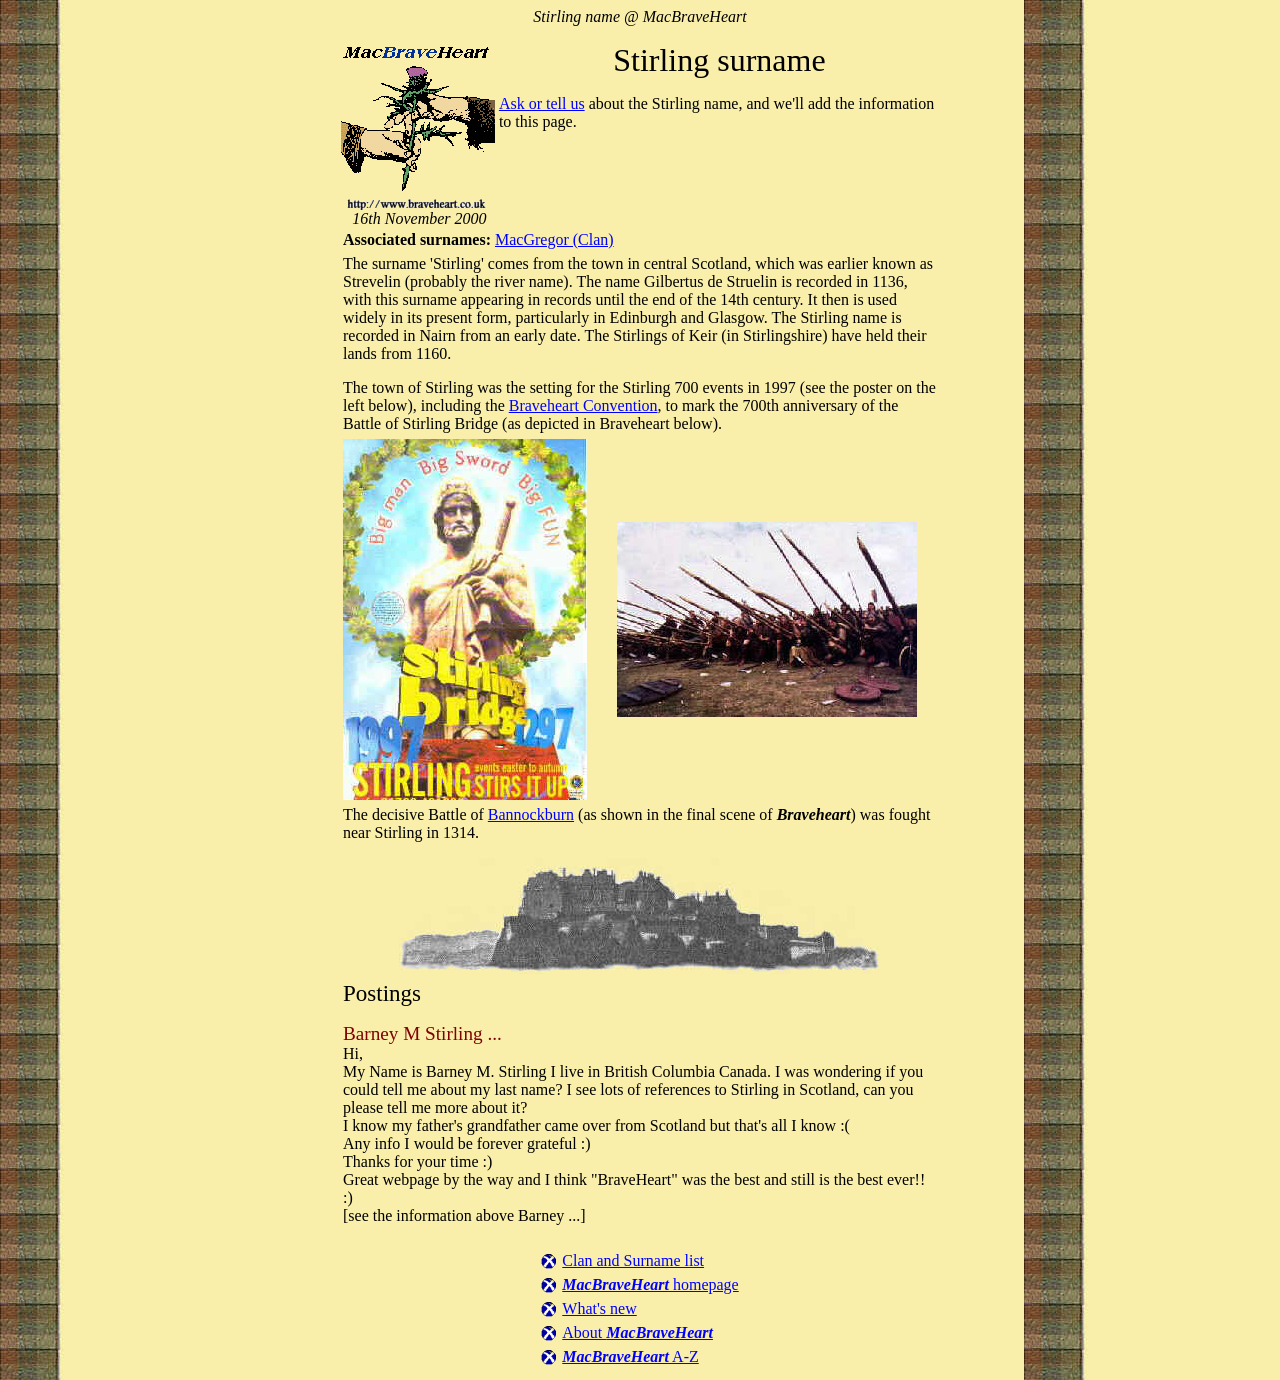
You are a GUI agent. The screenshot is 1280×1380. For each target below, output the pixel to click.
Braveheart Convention (583, 405)
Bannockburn (531, 814)
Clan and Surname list (633, 1260)
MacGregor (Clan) (554, 239)
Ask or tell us (542, 103)
